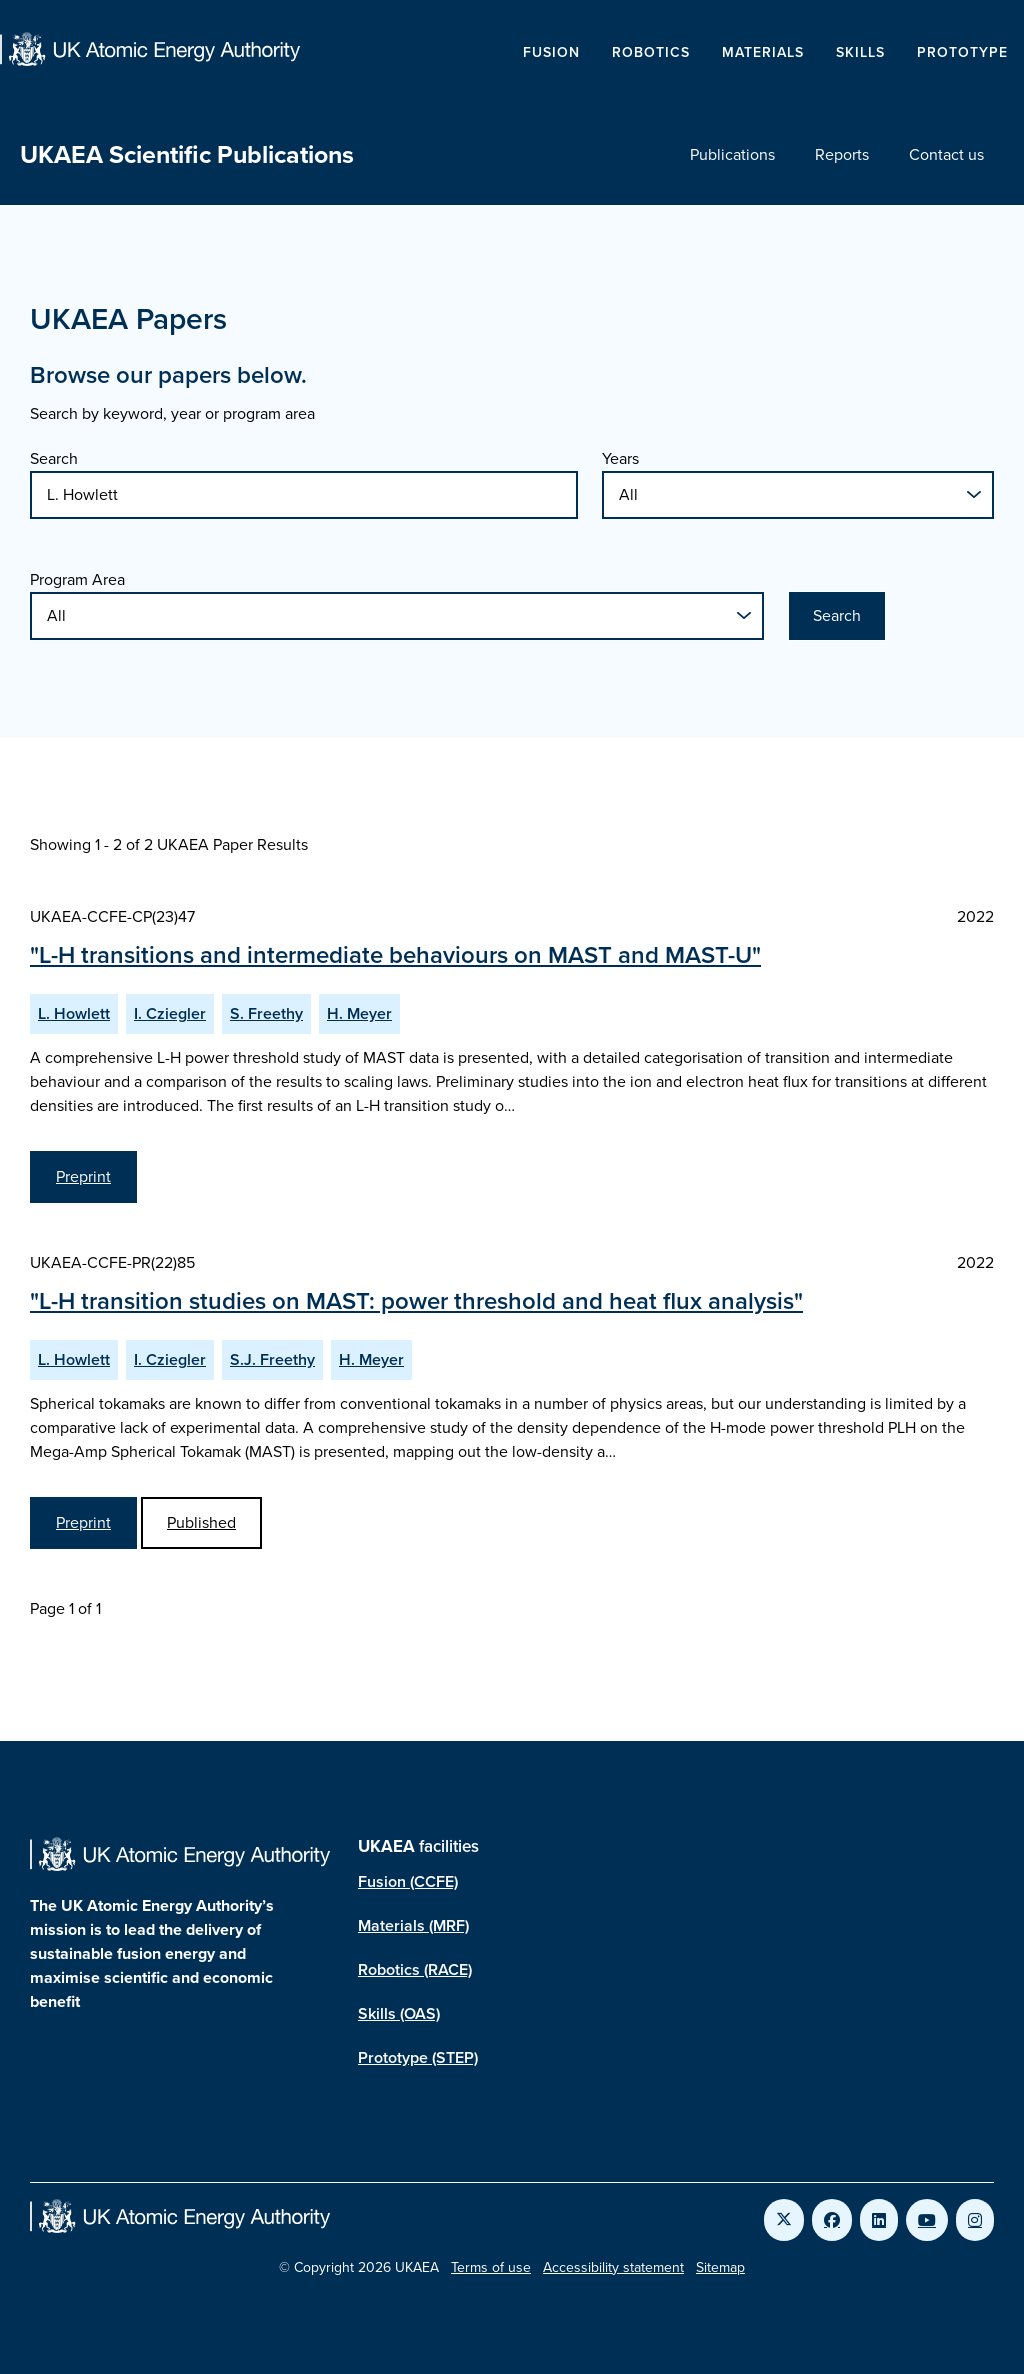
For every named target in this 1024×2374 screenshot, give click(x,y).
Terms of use (491, 2267)
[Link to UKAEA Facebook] (832, 2220)
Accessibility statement (613, 2267)
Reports (842, 154)
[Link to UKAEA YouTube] (927, 2220)
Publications (732, 154)
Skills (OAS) (399, 2013)
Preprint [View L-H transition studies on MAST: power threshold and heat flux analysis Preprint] (83, 1522)
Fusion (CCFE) (408, 1881)
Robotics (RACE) (415, 1969)
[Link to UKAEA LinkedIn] (879, 2220)
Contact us (946, 154)
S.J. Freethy (272, 1359)
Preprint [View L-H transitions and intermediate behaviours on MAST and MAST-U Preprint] (83, 1176)
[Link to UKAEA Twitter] (784, 2220)
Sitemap (720, 2267)
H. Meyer (359, 1013)
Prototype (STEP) (418, 2057)
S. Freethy (266, 1013)
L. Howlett (74, 1013)
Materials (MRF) (413, 1925)
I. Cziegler (170, 1013)
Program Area (77, 579)
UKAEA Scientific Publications (187, 154)
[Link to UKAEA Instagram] (975, 2220)
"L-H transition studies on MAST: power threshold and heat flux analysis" (416, 1301)
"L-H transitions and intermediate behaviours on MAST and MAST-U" (395, 955)
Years (620, 458)
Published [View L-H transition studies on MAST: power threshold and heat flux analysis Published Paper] (201, 1522)
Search (54, 458)
